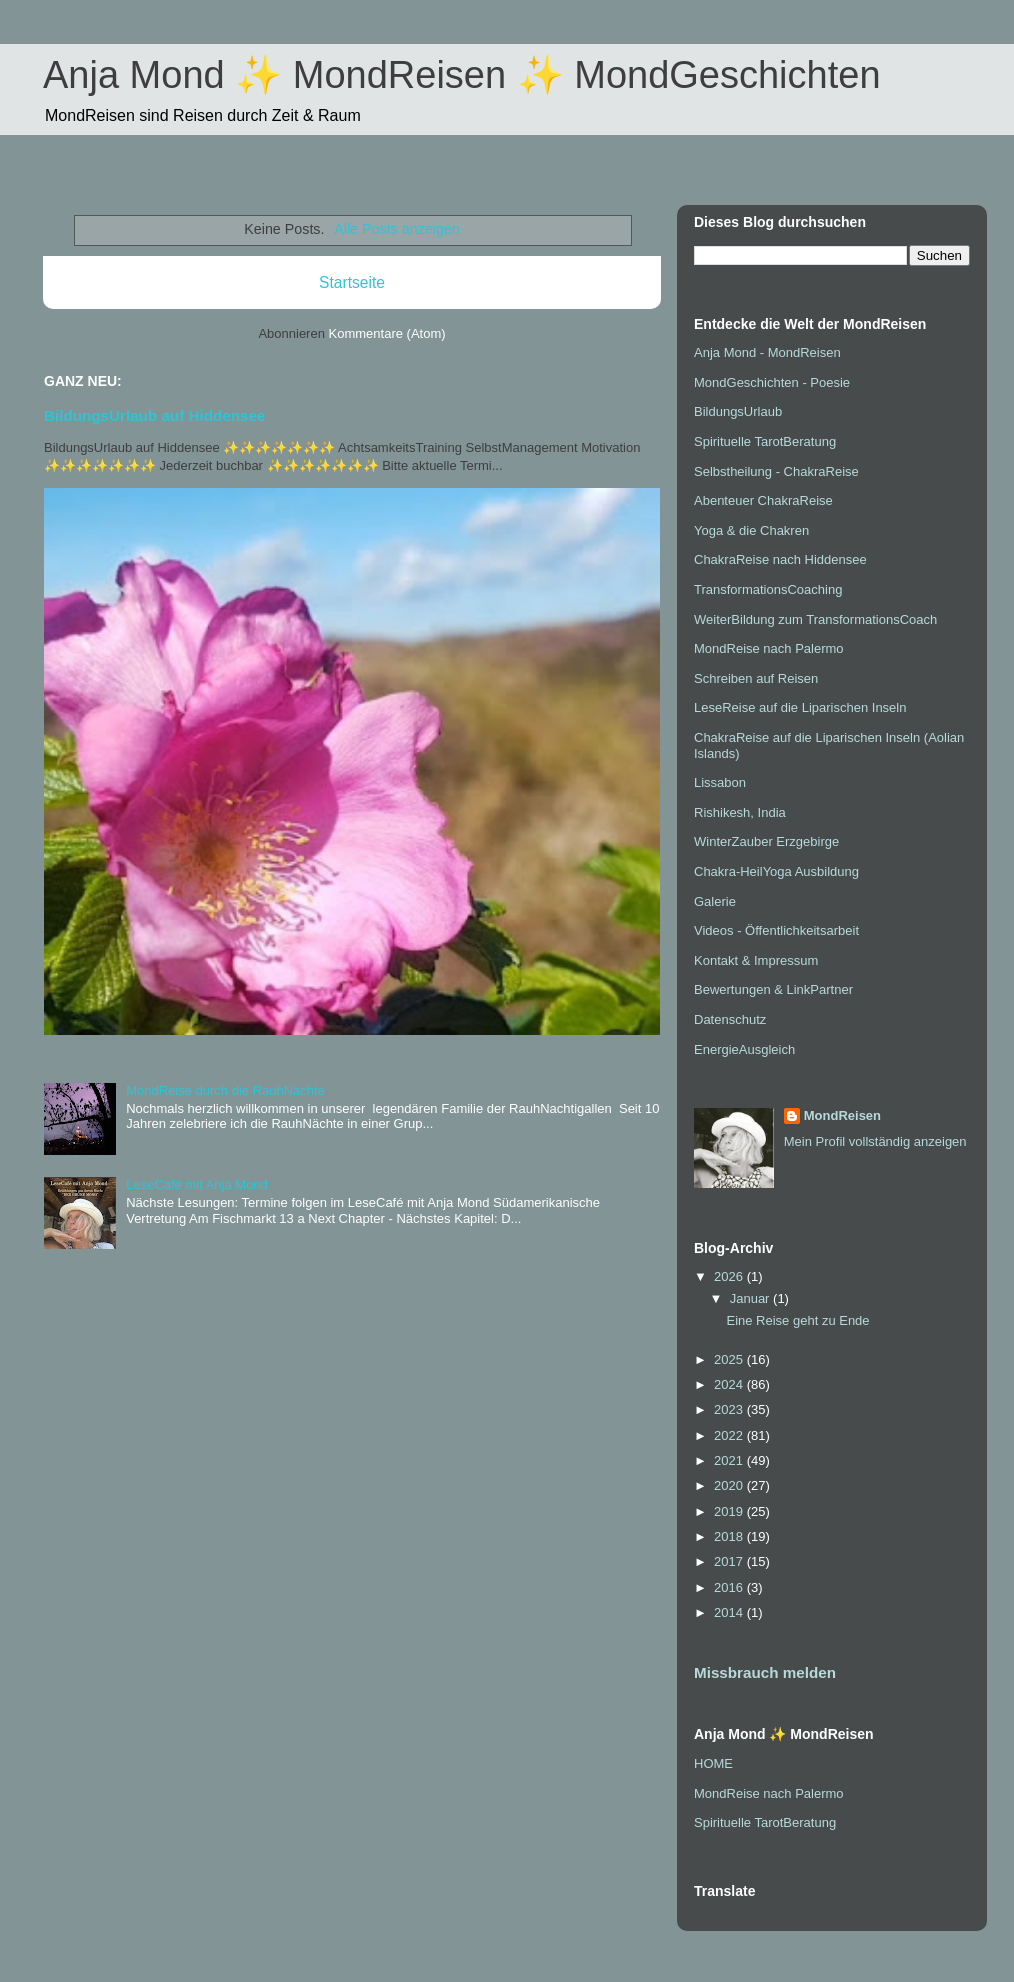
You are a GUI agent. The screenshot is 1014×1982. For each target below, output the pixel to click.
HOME (713, 1763)
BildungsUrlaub (738, 411)
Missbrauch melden (765, 1672)
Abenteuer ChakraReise (763, 500)
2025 (730, 1359)
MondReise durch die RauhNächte (225, 1090)
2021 (730, 1460)
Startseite (352, 282)
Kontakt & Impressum (756, 960)
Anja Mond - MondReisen (767, 352)
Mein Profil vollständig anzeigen (875, 1141)
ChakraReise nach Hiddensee (780, 559)
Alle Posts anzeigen (397, 229)
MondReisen (842, 1115)
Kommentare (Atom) (387, 333)
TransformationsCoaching (768, 589)
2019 (730, 1511)
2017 (730, 1561)
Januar (751, 1298)
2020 (730, 1485)
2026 (730, 1276)
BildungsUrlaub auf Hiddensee (154, 415)
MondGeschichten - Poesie (772, 382)
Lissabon (720, 782)
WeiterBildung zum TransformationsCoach (815, 619)
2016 (730, 1587)
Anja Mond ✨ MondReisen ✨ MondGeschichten (462, 75)
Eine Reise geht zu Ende (797, 1320)
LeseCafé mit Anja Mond (197, 1184)
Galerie (715, 901)
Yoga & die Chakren (751, 530)
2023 (730, 1409)
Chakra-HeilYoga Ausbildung (776, 871)
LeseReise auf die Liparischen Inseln (800, 707)
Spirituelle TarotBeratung (765, 441)
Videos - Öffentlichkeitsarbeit (776, 930)
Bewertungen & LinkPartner (773, 989)
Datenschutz (730, 1019)
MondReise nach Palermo (769, 648)
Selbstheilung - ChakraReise (776, 471)
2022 (730, 1435)
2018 (730, 1536)
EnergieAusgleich (744, 1049)
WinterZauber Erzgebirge (766, 841)
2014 (730, 1612)
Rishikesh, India (740, 812)
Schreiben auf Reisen (756, 678)
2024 (730, 1384)
